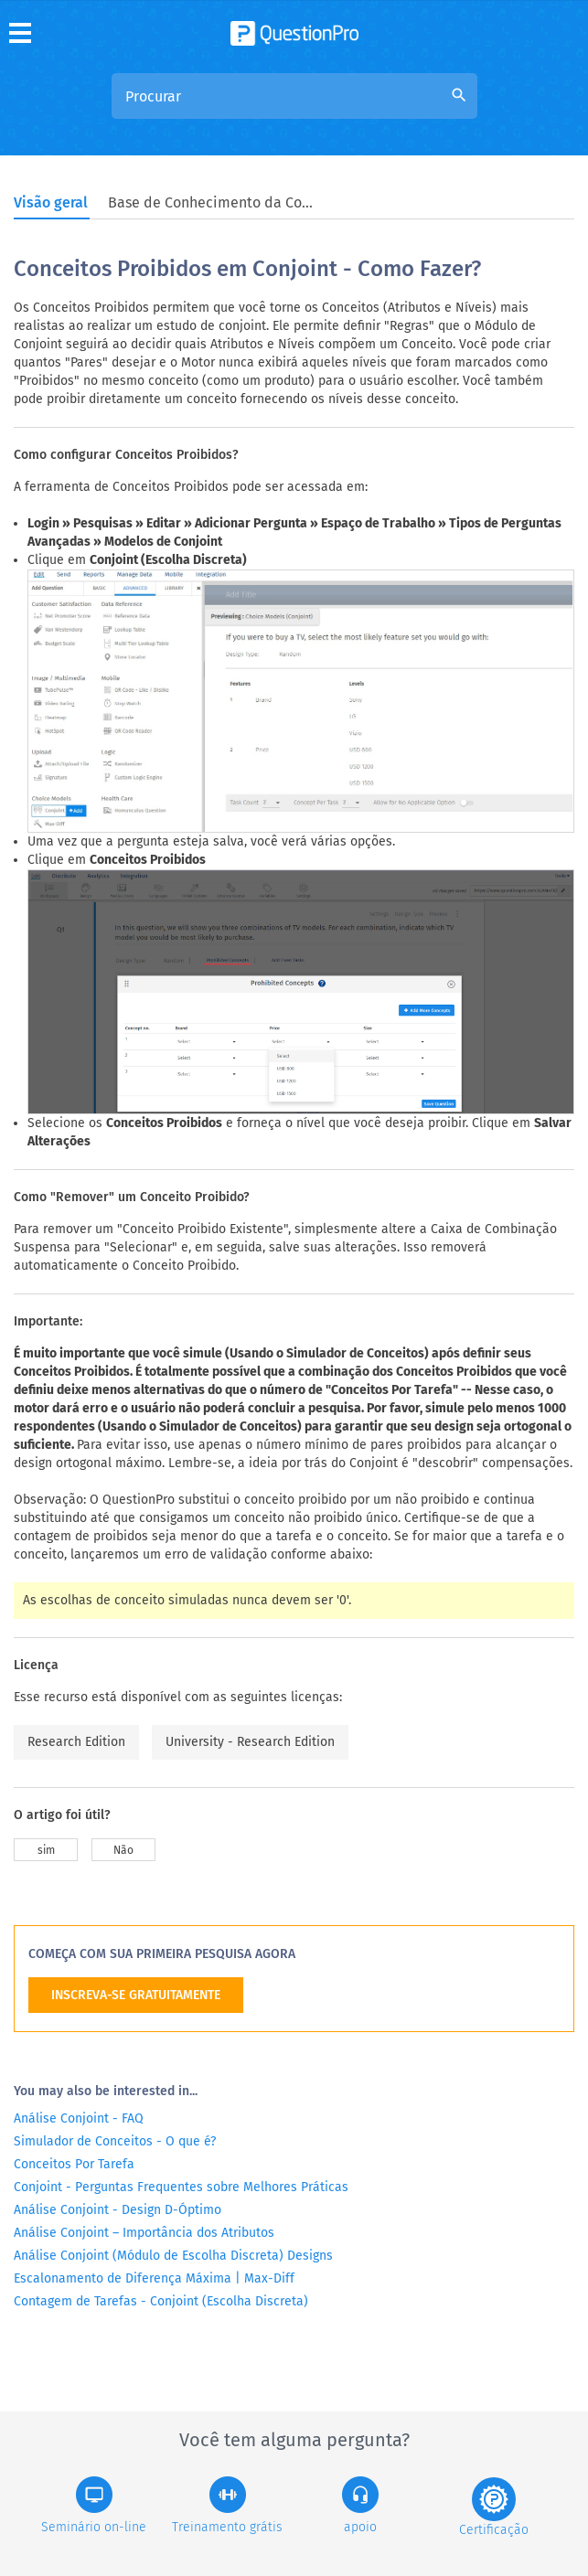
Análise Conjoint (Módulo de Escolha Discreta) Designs (173, 2255)
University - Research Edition (250, 1742)
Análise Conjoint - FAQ (79, 2118)
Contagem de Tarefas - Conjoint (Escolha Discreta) (161, 2301)
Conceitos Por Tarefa (74, 2164)
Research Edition (76, 1742)
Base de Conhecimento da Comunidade (213, 202)
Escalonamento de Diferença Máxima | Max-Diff (154, 2278)
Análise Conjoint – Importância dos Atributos (144, 2233)
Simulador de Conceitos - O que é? (115, 2141)
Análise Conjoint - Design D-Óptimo (117, 2210)
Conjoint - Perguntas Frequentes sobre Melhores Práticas (181, 2187)
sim (46, 1850)
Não (123, 1850)
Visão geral (51, 202)
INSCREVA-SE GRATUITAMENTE (135, 1995)
